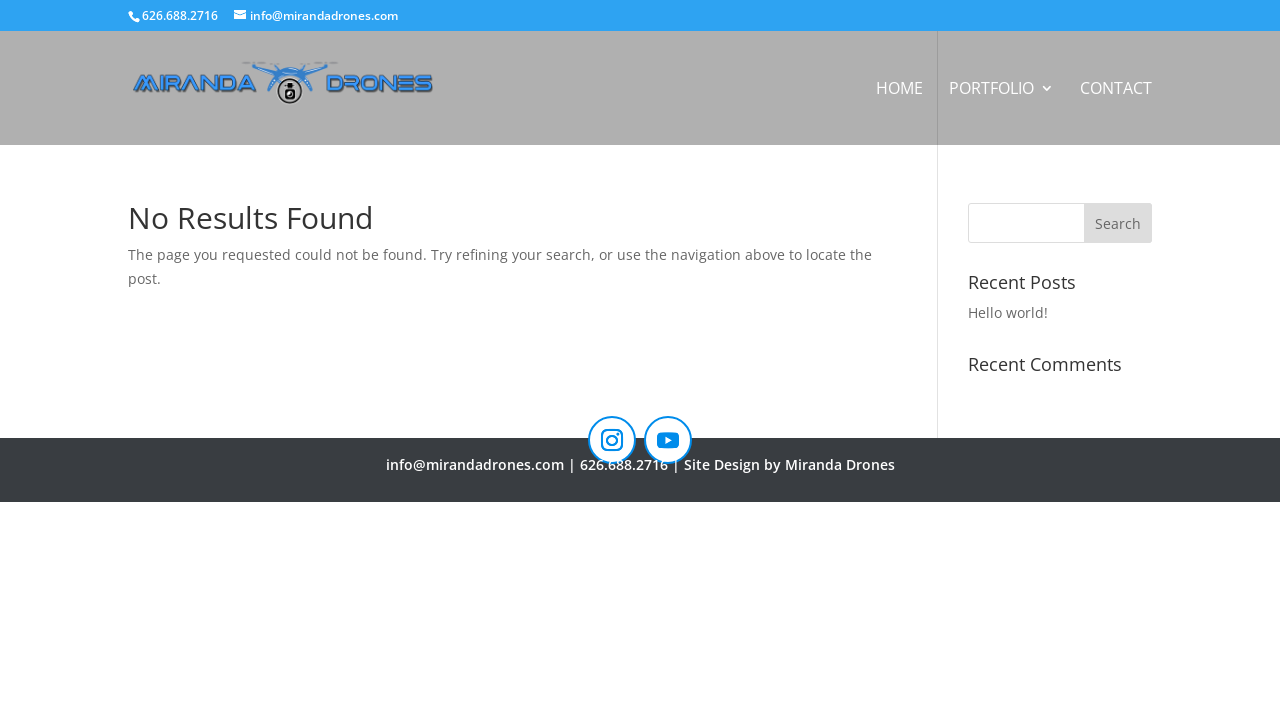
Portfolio (991, 90)
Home (899, 90)
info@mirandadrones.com (475, 464)
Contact (1116, 90)
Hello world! (1008, 312)
